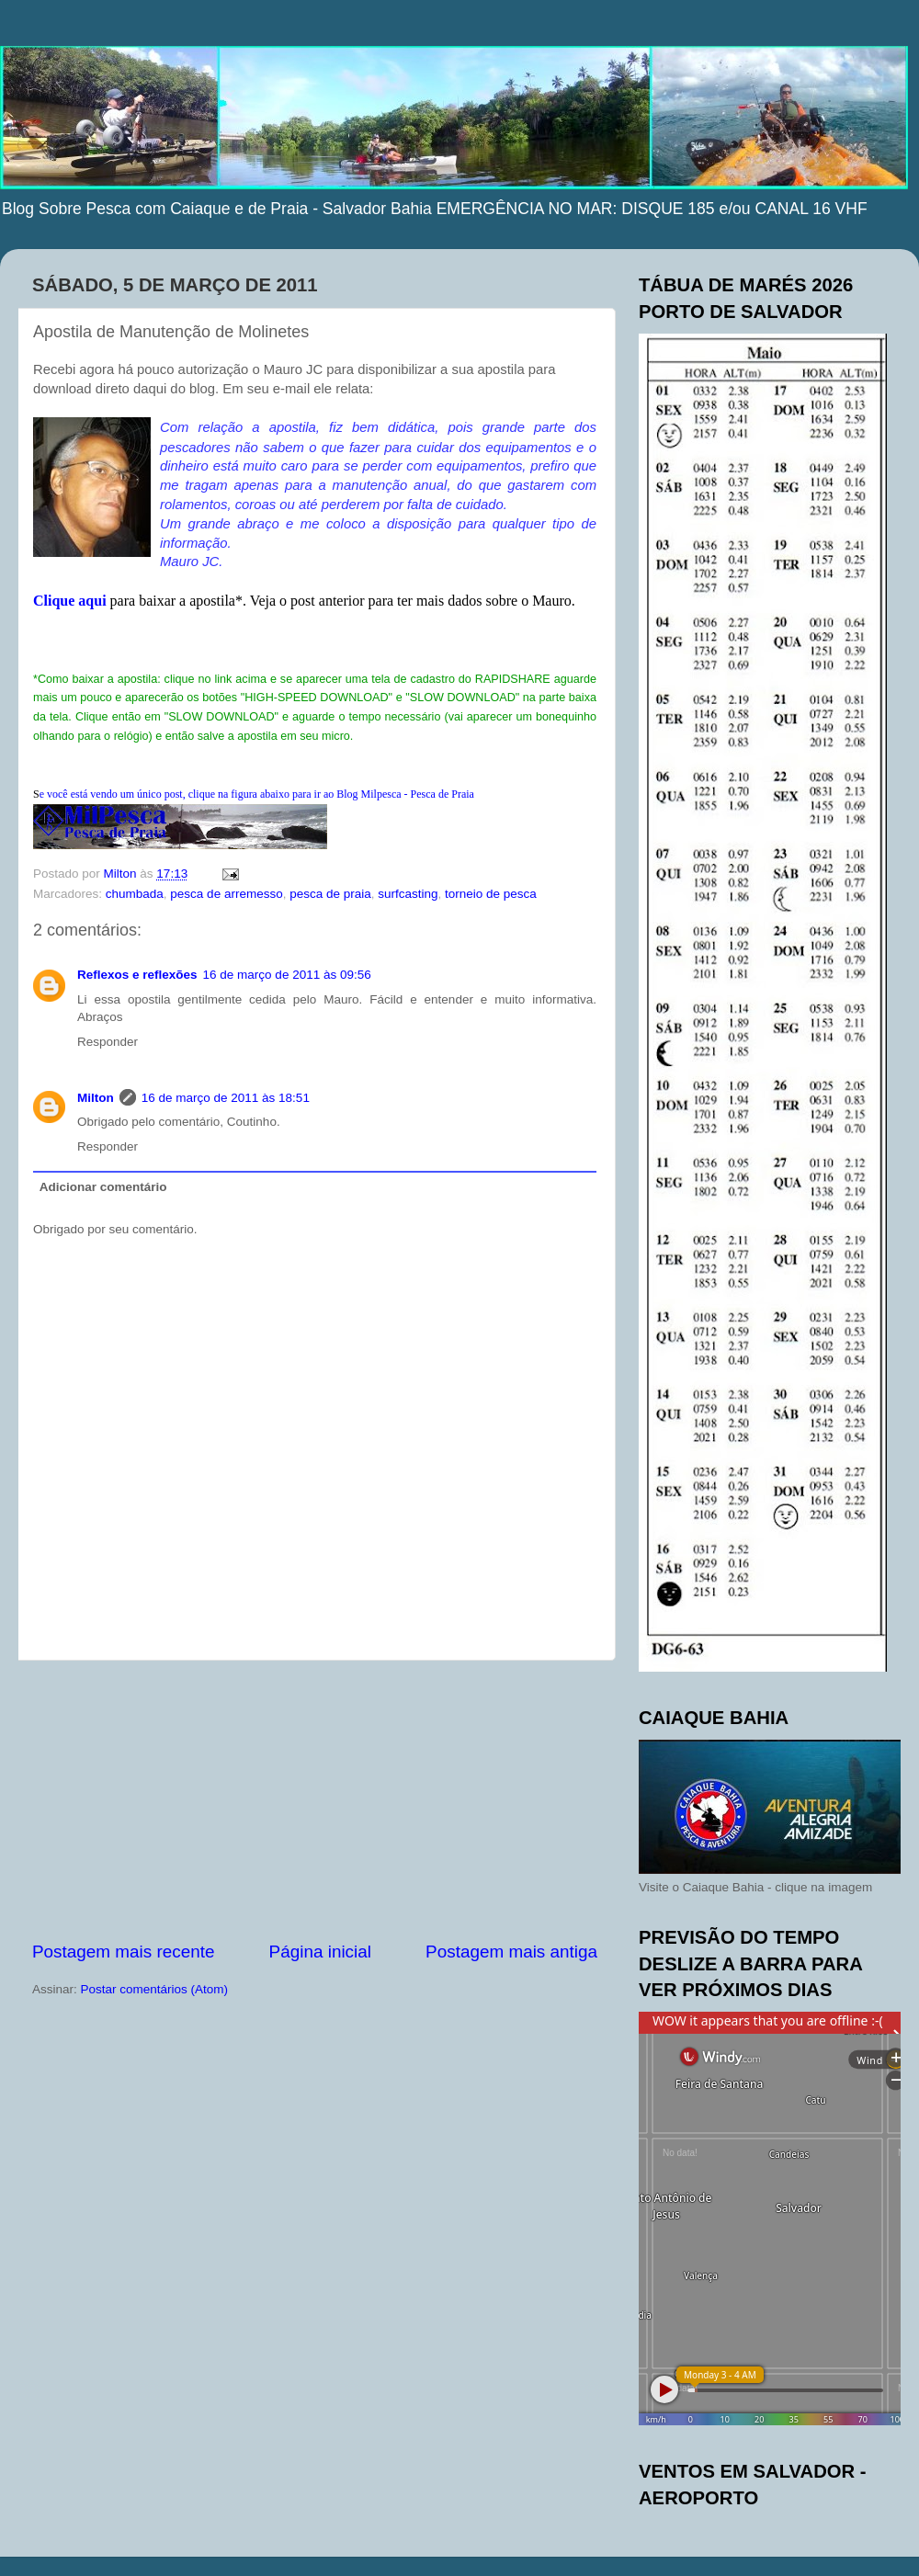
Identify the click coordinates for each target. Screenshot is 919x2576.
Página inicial (320, 1951)
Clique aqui (70, 600)
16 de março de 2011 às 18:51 (226, 1098)
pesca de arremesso (226, 894)
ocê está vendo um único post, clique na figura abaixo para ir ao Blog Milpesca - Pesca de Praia (257, 794)
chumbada (135, 894)
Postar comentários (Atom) (155, 1989)
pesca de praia (330, 894)
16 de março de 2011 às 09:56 (287, 975)
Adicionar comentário (103, 1187)
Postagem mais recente (123, 1951)
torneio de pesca (491, 894)
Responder (107, 1042)
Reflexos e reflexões (137, 975)
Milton (95, 1098)
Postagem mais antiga (511, 1951)
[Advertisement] (315, 1800)
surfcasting (407, 894)
